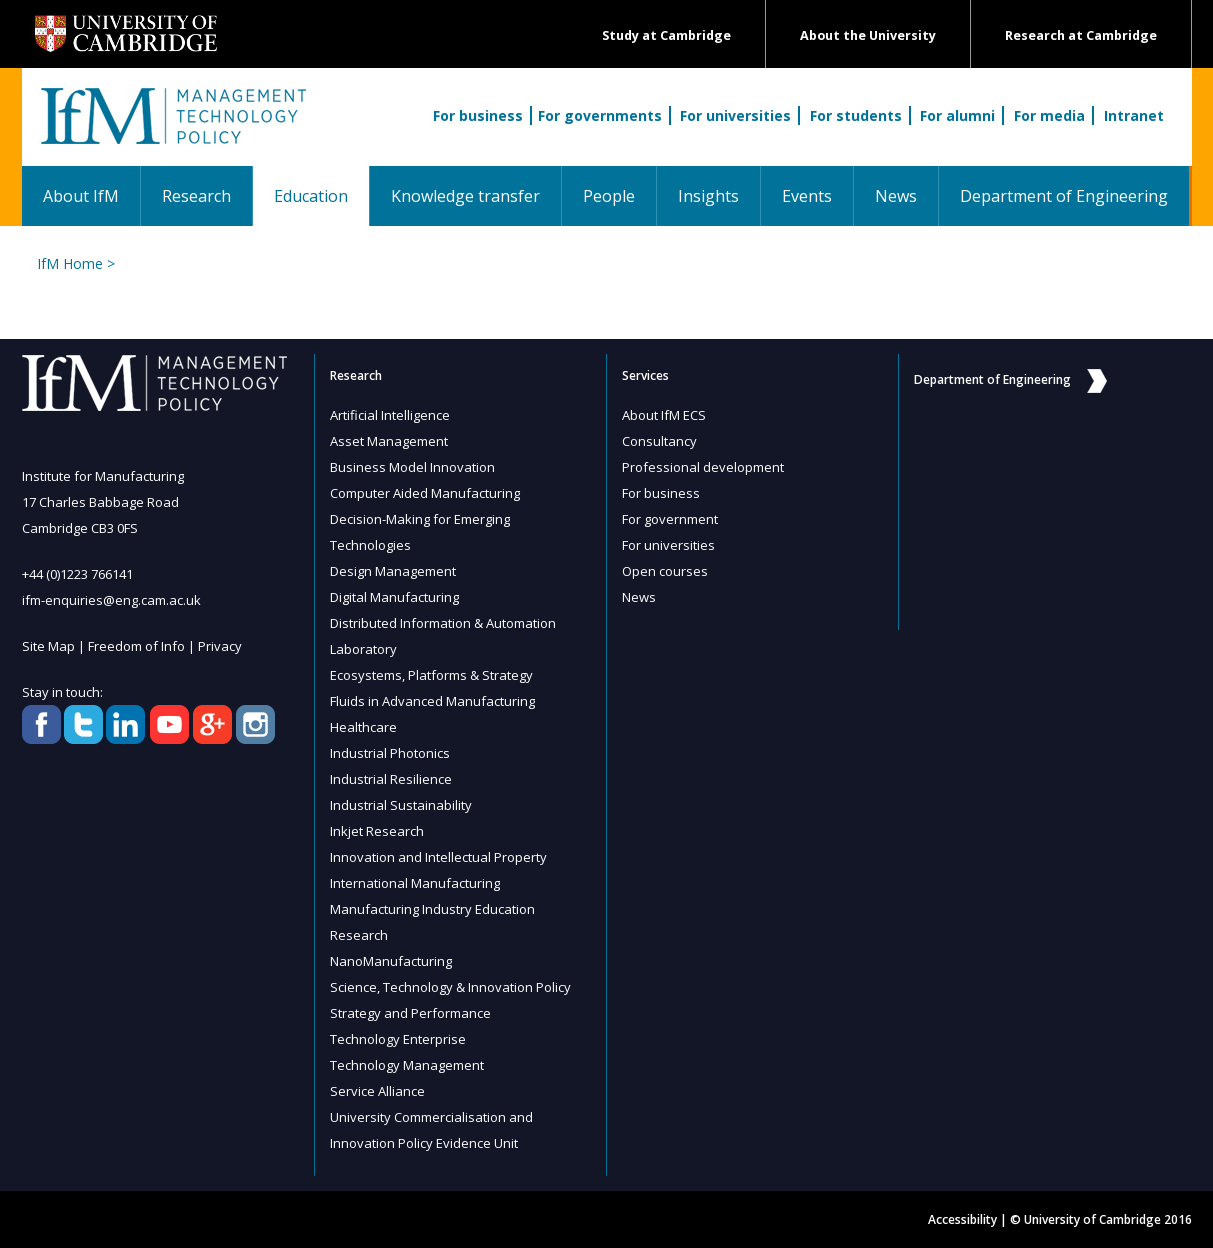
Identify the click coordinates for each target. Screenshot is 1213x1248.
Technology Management (407, 1065)
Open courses (665, 571)
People (609, 196)
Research (196, 196)
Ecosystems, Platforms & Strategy (431, 675)
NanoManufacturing (391, 961)
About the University (868, 35)
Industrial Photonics (390, 753)
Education (321, 195)
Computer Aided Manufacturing (425, 493)
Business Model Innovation (412, 467)
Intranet (1134, 115)
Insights (708, 196)
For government (670, 519)
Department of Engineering (1064, 196)
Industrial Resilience (391, 779)
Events (807, 196)
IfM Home (70, 263)
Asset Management (389, 441)
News (896, 196)
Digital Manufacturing (394, 597)
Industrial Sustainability (401, 805)
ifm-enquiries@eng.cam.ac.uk (111, 600)
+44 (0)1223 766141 (77, 574)
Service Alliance (377, 1091)
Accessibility (962, 1219)
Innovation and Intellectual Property (438, 857)
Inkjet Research (377, 831)
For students (856, 115)
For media (1049, 115)
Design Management (393, 571)
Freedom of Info (136, 646)
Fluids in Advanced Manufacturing (432, 701)
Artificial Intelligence (390, 415)
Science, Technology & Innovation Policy (450, 987)
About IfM (81, 196)
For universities (735, 115)
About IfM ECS (664, 415)
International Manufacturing (415, 883)
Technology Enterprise (398, 1039)
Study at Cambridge (666, 35)
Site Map (48, 646)
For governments (600, 115)
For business (478, 115)
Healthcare (363, 727)
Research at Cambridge (1081, 35)
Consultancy (659, 441)
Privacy (220, 646)
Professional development (703, 467)
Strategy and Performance (410, 1013)
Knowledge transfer (465, 196)
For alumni (957, 115)
